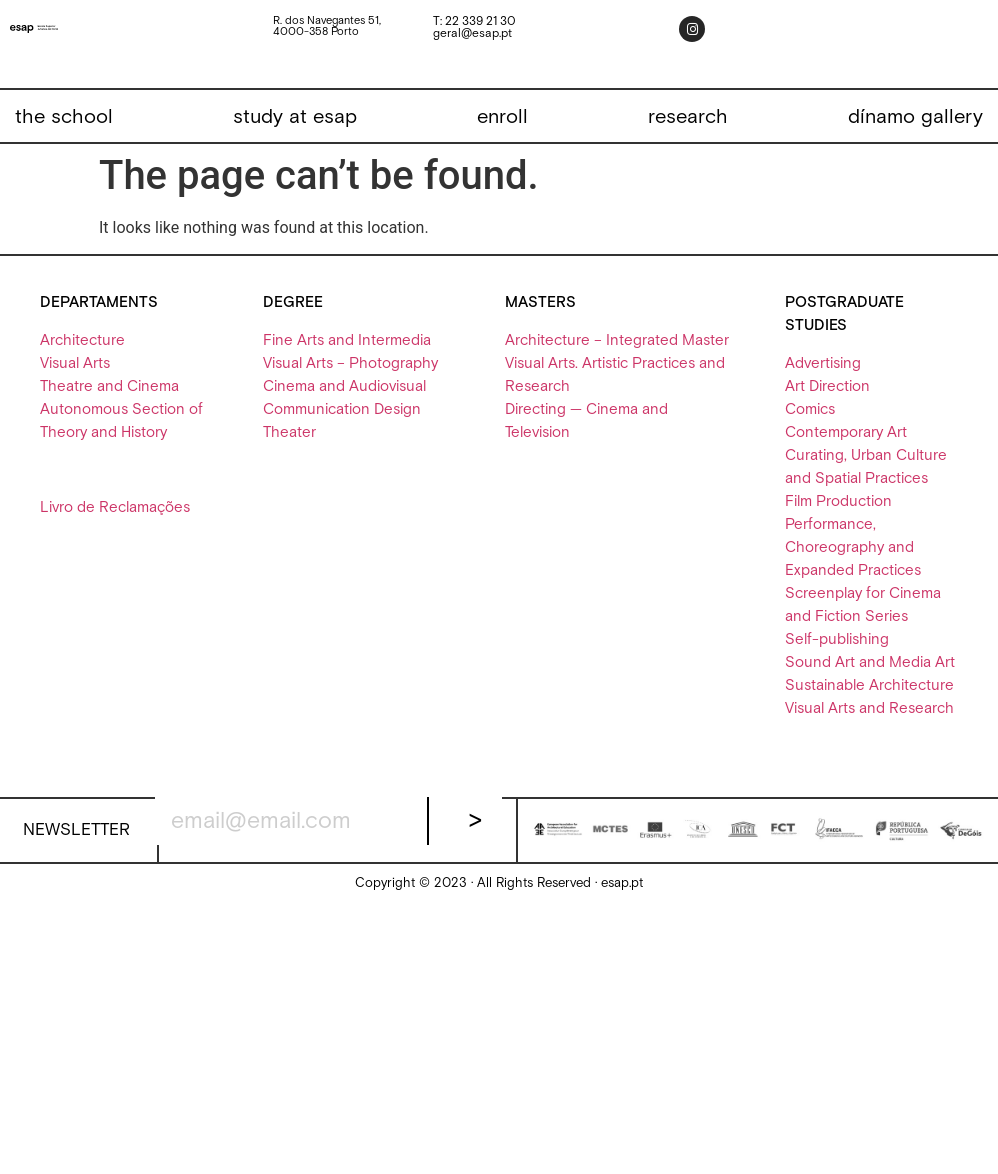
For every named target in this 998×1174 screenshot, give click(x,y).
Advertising (823, 363)
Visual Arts (75, 363)
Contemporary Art (846, 432)
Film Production (838, 501)
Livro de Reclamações (115, 507)
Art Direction (827, 386)
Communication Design (342, 409)
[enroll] (502, 117)
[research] (688, 117)
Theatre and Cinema (109, 386)
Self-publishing (837, 639)
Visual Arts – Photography (350, 363)
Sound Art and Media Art (870, 662)
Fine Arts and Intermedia (347, 340)
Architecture (82, 340)
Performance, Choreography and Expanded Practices (853, 547)
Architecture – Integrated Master (617, 340)
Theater (289, 432)
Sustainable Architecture (869, 685)
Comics (810, 409)
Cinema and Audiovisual (344, 386)
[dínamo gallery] (915, 117)
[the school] (64, 117)
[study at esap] (295, 117)
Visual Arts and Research (869, 708)
